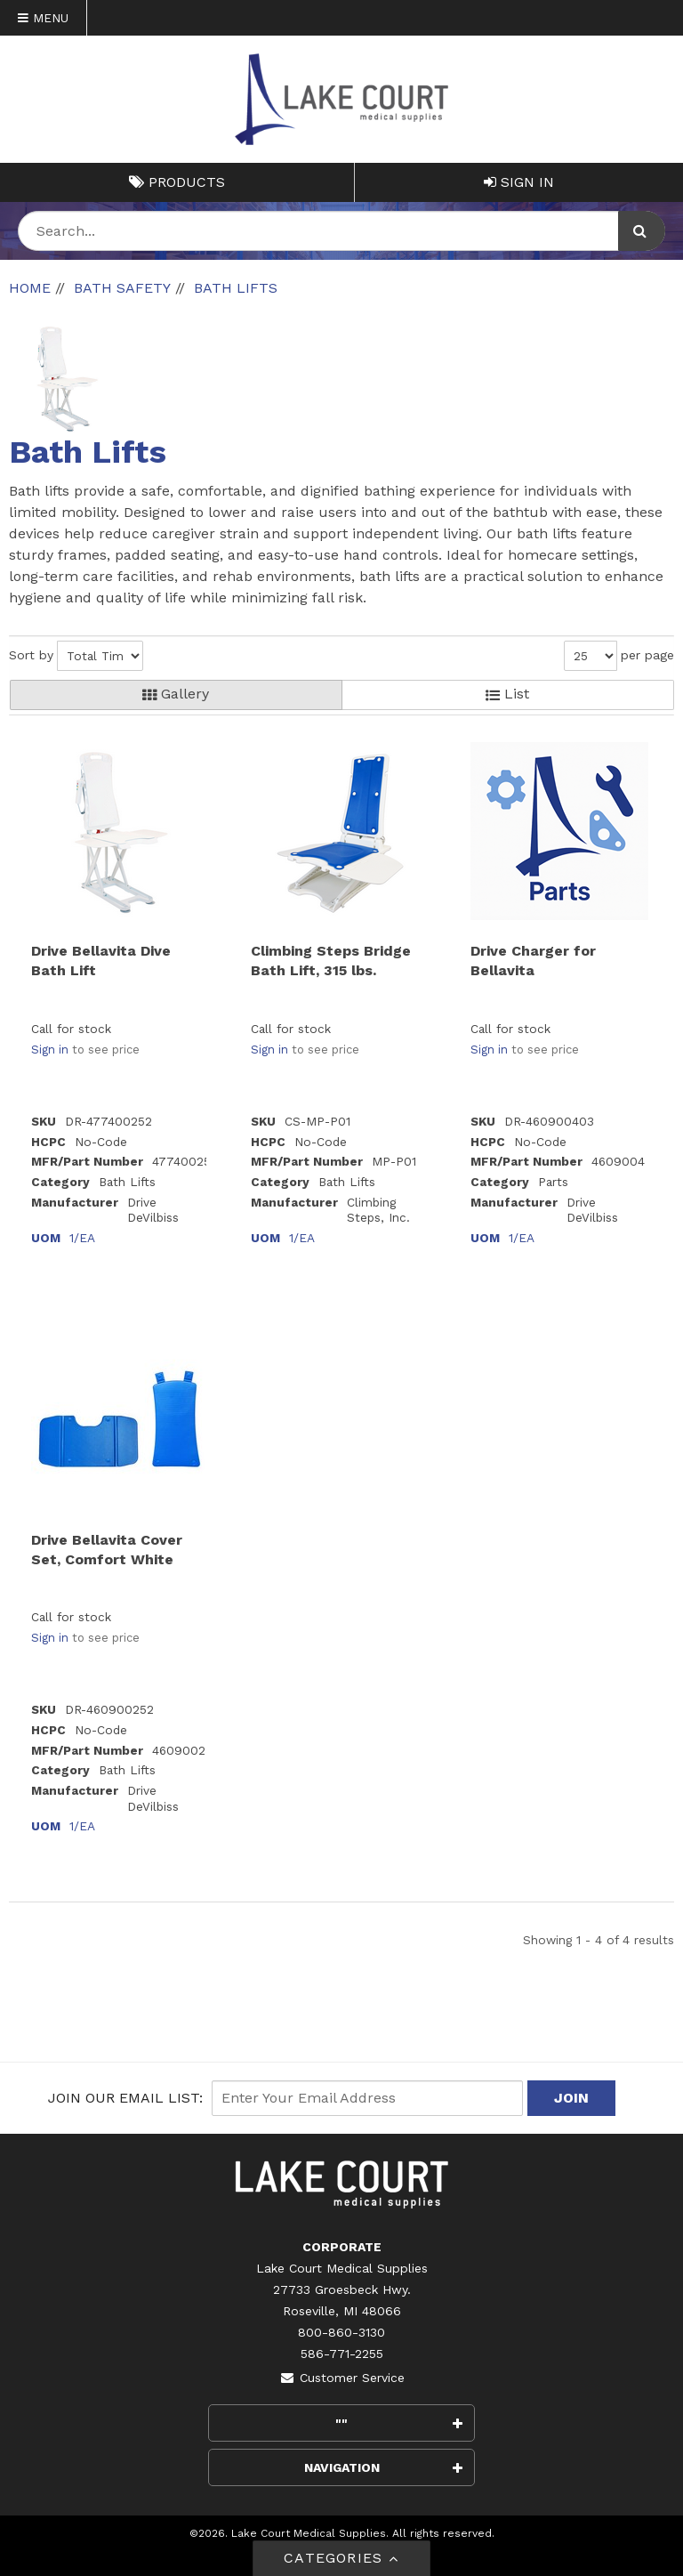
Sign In (519, 182)
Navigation (383, 2467)
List (507, 694)
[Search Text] (341, 231)
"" (398, 2423)
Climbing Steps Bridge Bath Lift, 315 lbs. (331, 960)
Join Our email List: (125, 2097)
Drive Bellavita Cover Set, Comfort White (106, 1549)
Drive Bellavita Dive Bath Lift (101, 960)
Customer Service (342, 2377)
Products (177, 182)
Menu (43, 18)
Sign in (49, 1049)
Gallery (175, 694)
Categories (341, 2558)
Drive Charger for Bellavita (533, 960)
